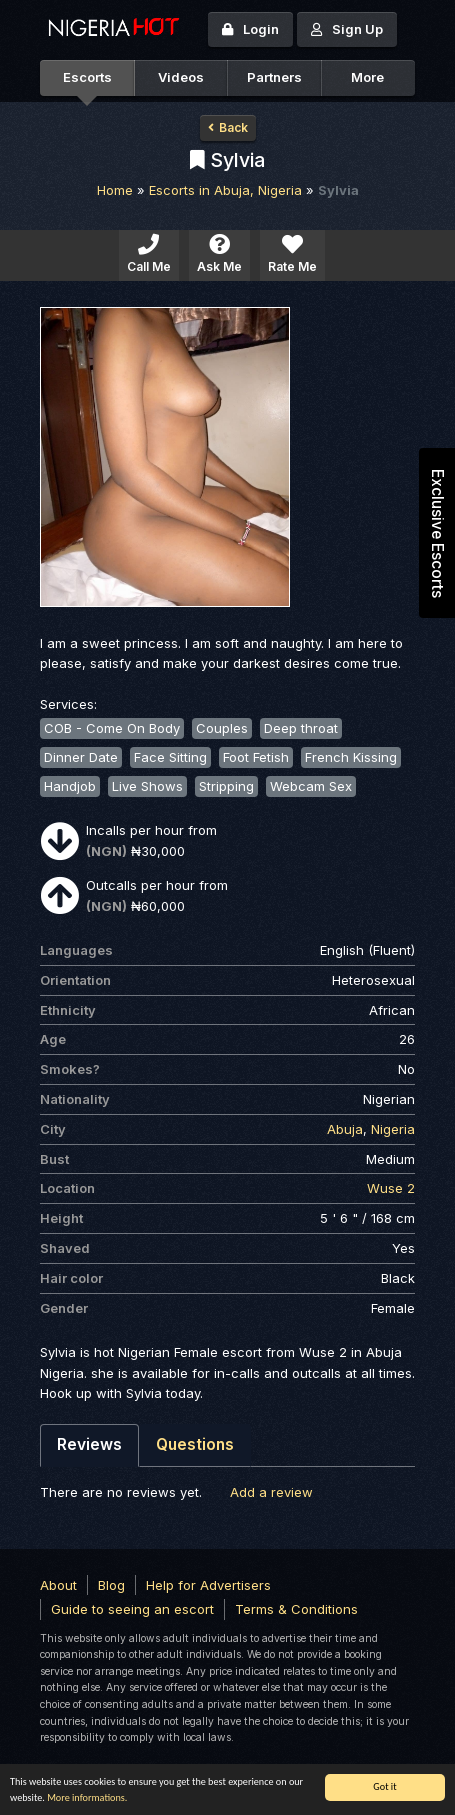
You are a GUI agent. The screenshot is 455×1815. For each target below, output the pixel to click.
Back (228, 127)
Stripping (226, 786)
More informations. (87, 1797)
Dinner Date (81, 757)
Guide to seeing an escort (132, 1609)
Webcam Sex (311, 786)
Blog (111, 1585)
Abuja (345, 1129)
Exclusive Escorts (437, 533)
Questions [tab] (195, 1444)
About (58, 1585)
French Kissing (351, 757)
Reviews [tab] (89, 1444)
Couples (222, 728)
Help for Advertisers (208, 1585)
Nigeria (393, 1129)
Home (115, 190)
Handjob (70, 786)
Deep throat (301, 728)
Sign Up (347, 29)
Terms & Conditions (296, 1609)
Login (250, 29)
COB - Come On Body (112, 728)
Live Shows (147, 786)
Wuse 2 (391, 1188)
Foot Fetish (256, 757)
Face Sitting (170, 757)
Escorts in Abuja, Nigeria (225, 190)
